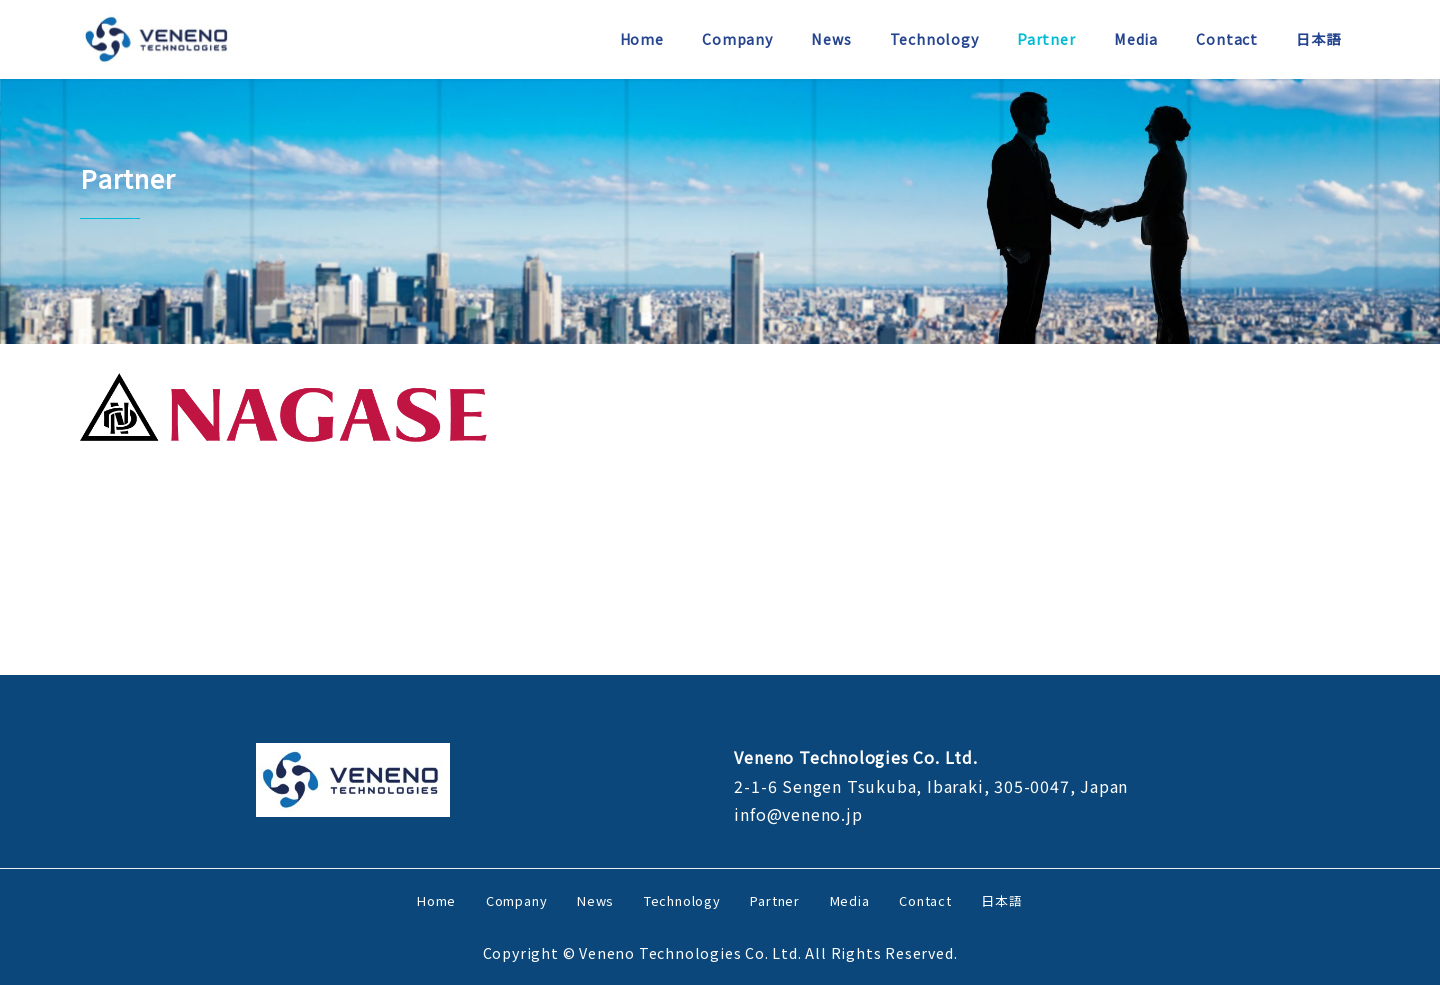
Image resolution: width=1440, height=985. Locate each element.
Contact (925, 900)
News (595, 900)
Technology (682, 900)
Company (517, 900)
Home (436, 900)
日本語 (1001, 900)
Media (850, 900)
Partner (775, 900)
